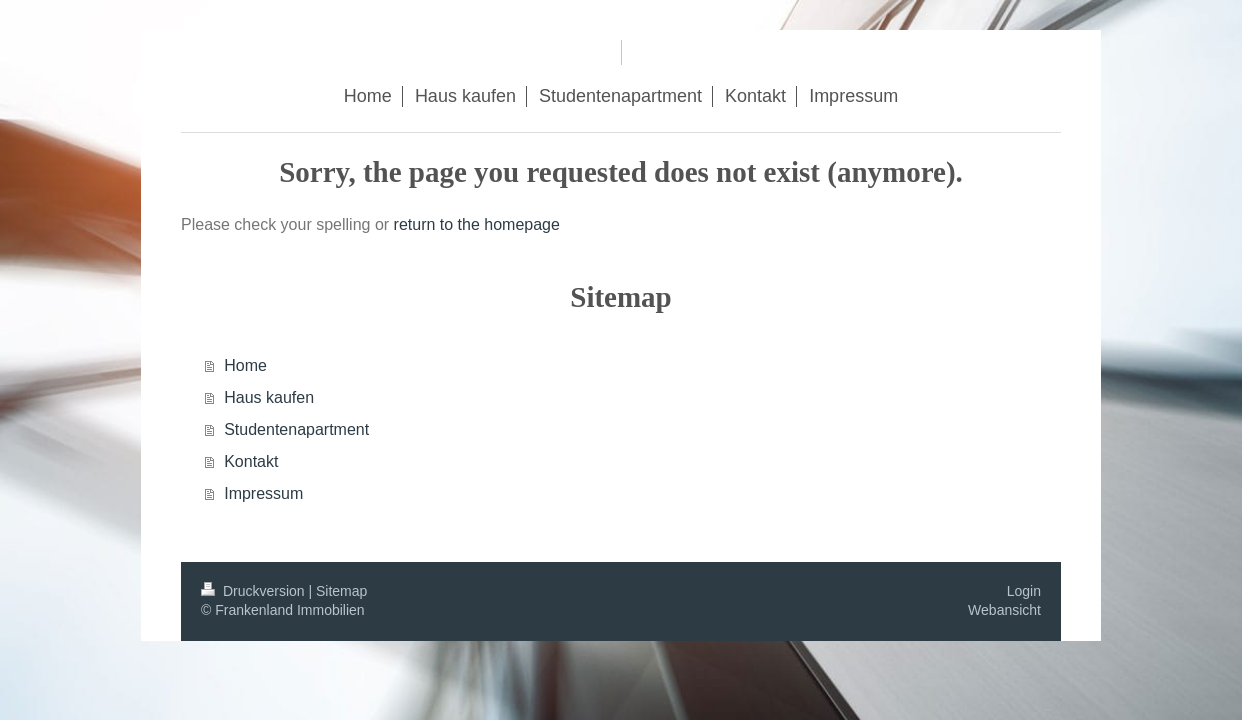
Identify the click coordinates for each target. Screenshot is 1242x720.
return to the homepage (477, 224)
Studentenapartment (296, 429)
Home (245, 365)
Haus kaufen (269, 397)
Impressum (263, 493)
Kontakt (251, 461)
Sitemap (341, 591)
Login (1024, 591)
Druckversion (254, 591)
